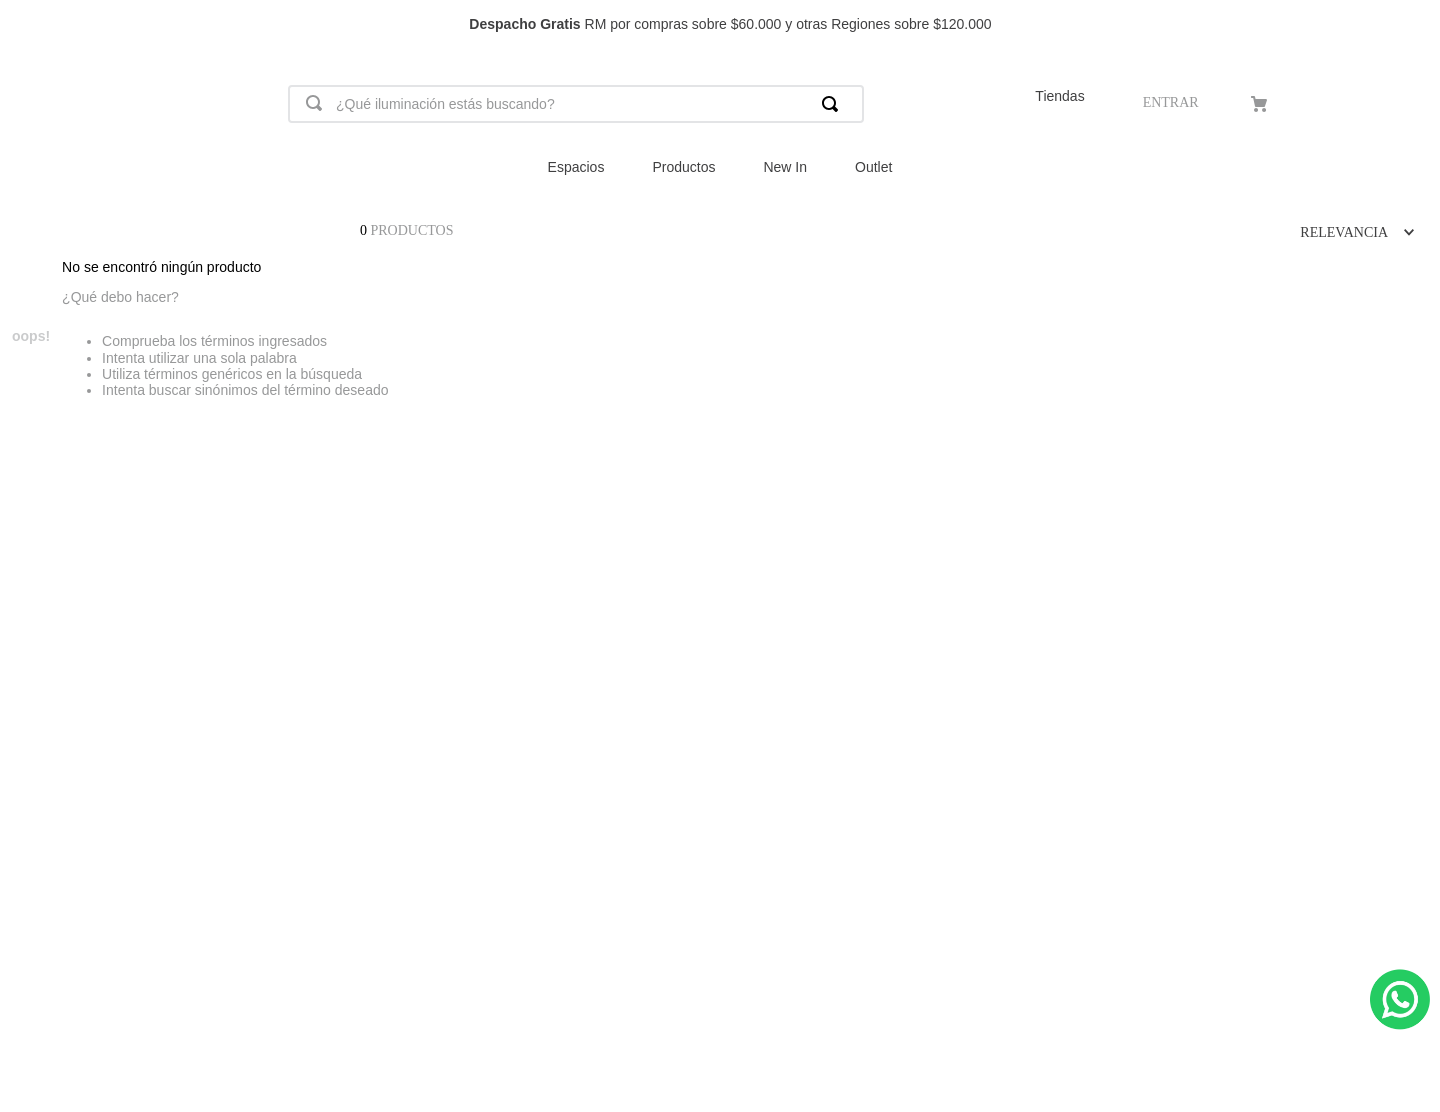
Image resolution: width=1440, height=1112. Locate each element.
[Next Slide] (1415, 24)
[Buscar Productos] (834, 104)
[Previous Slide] (24, 24)
